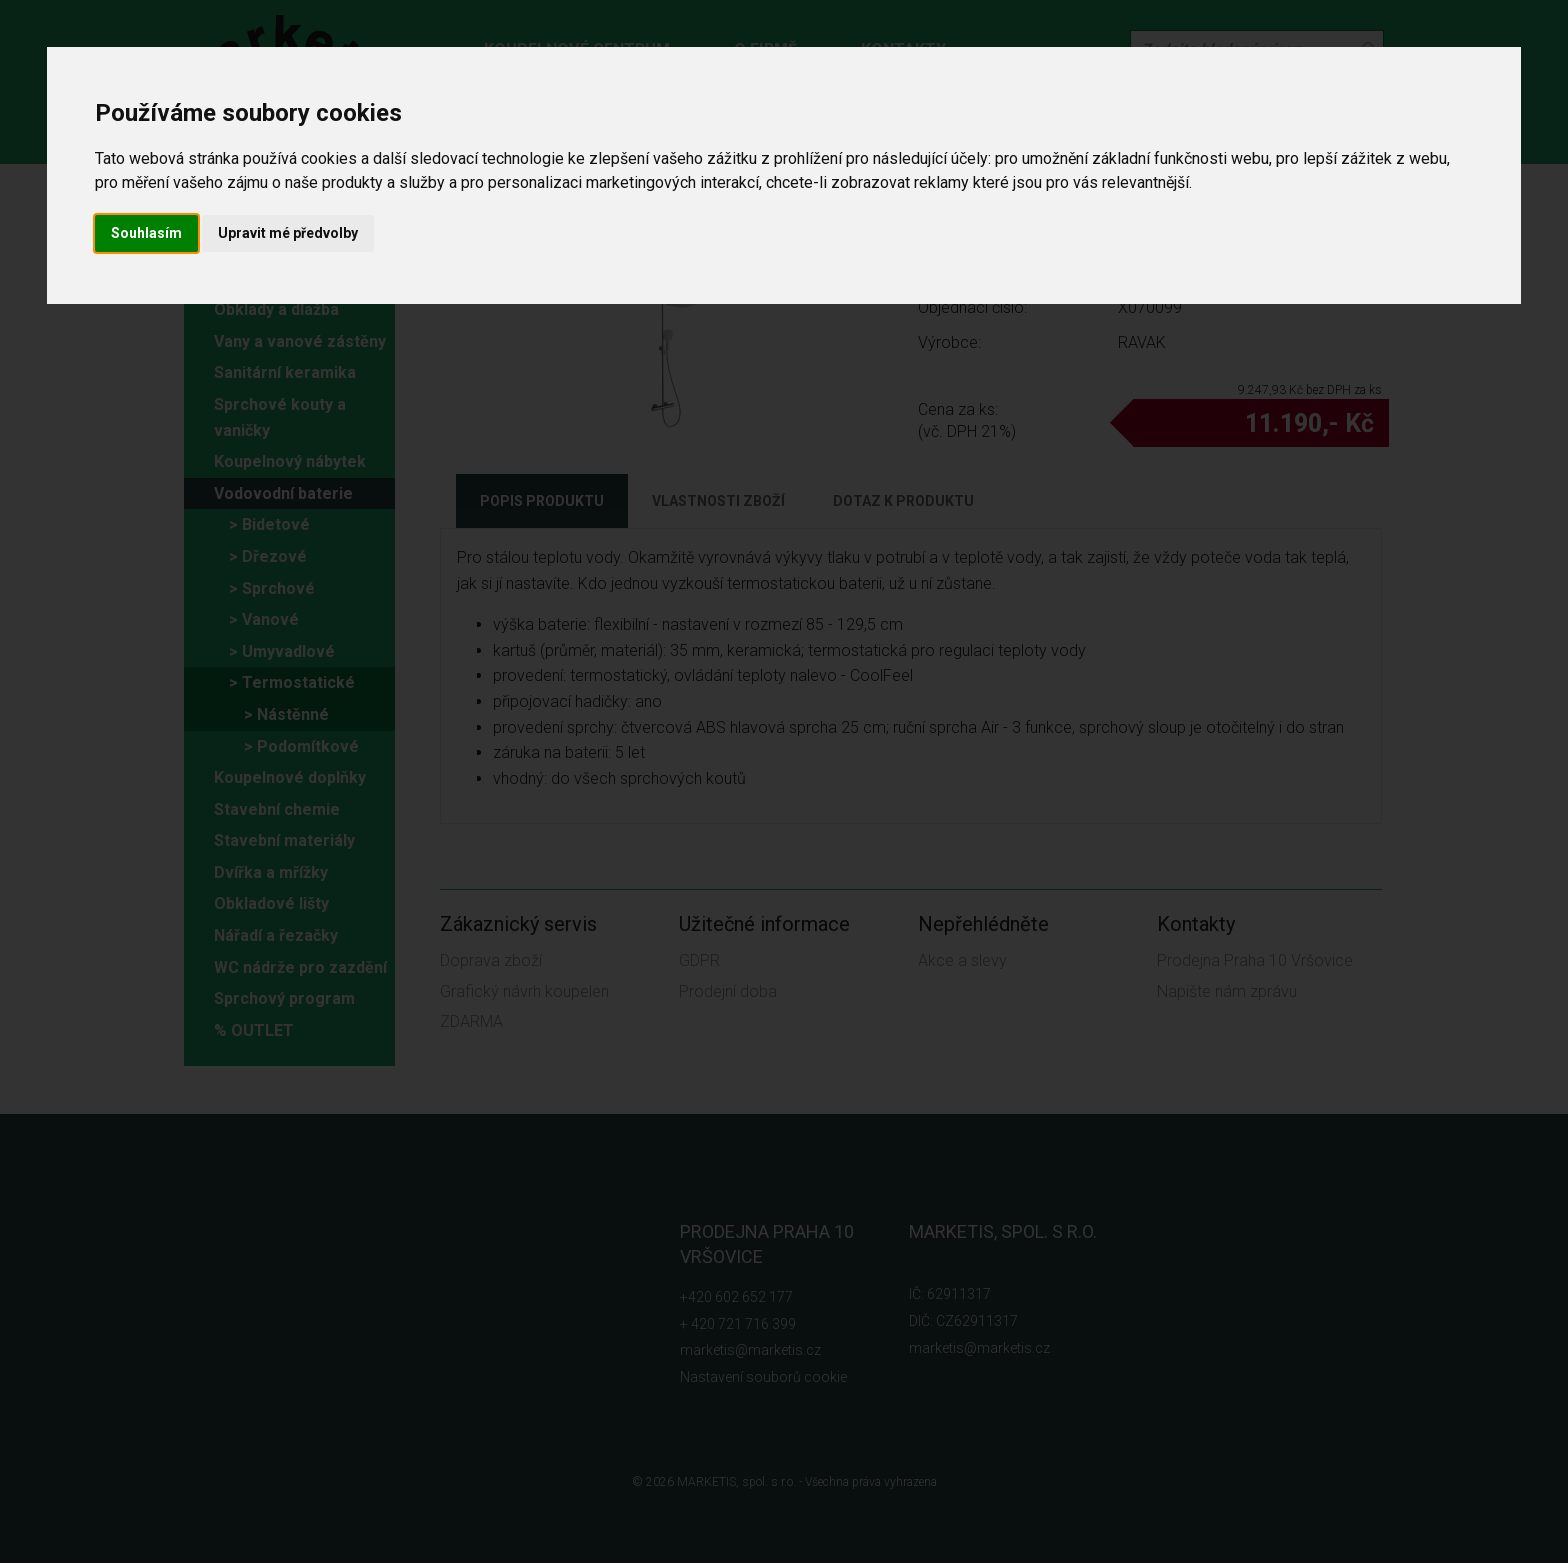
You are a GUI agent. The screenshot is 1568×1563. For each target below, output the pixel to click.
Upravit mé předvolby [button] (288, 233)
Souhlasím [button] (146, 233)
